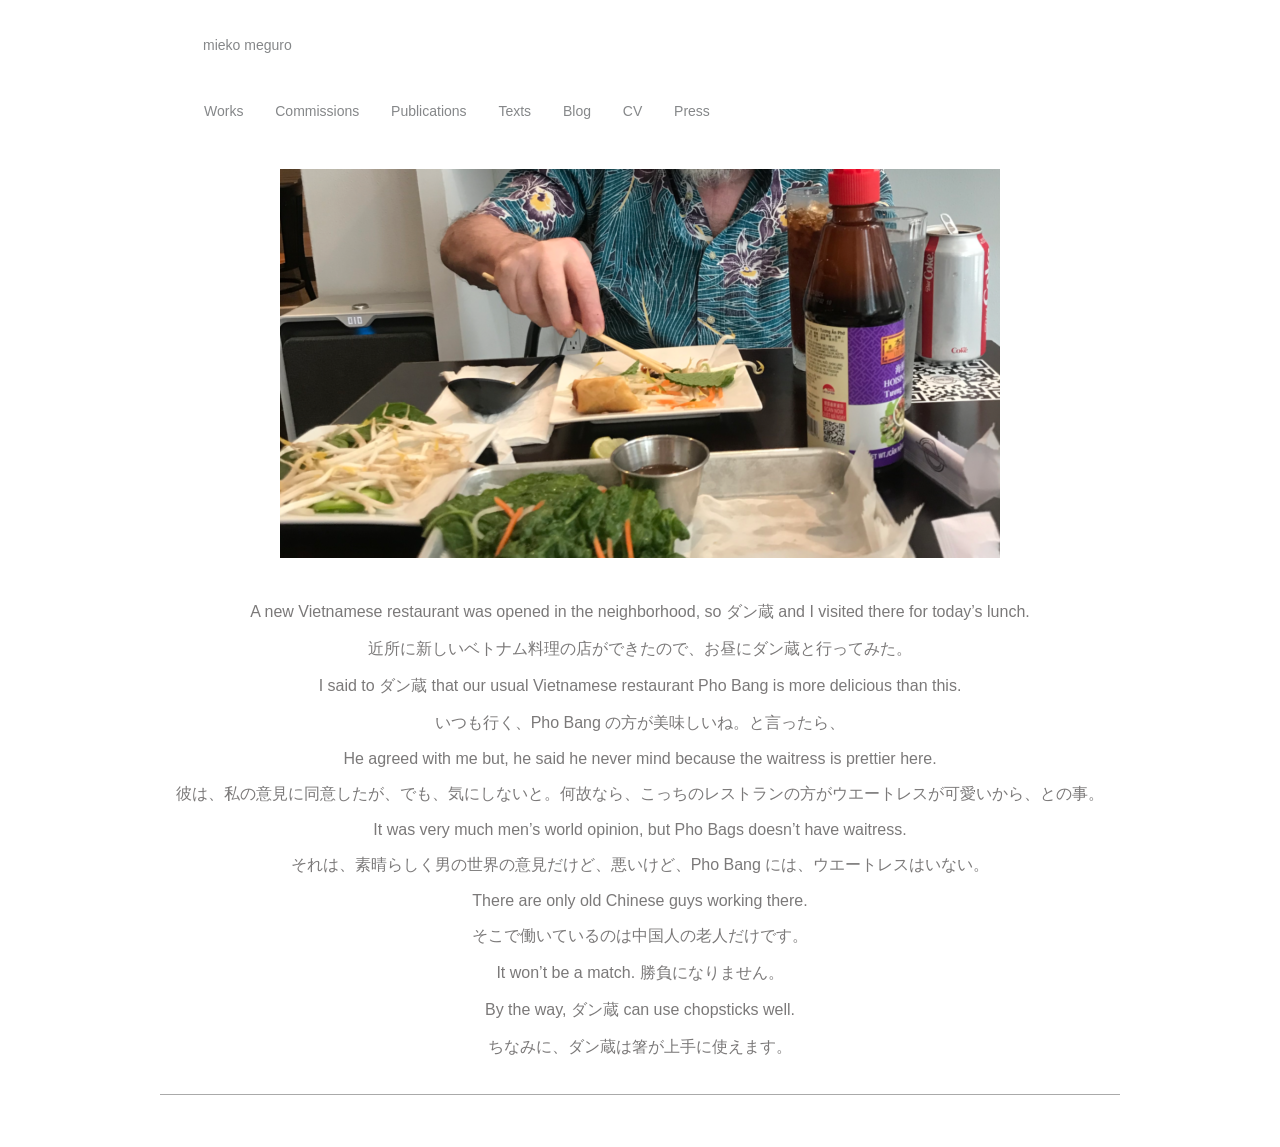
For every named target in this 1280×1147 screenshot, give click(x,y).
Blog (577, 111)
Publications (429, 111)
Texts (514, 111)
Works (223, 111)
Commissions (317, 111)
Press (692, 111)
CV (632, 111)
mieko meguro (247, 45)
